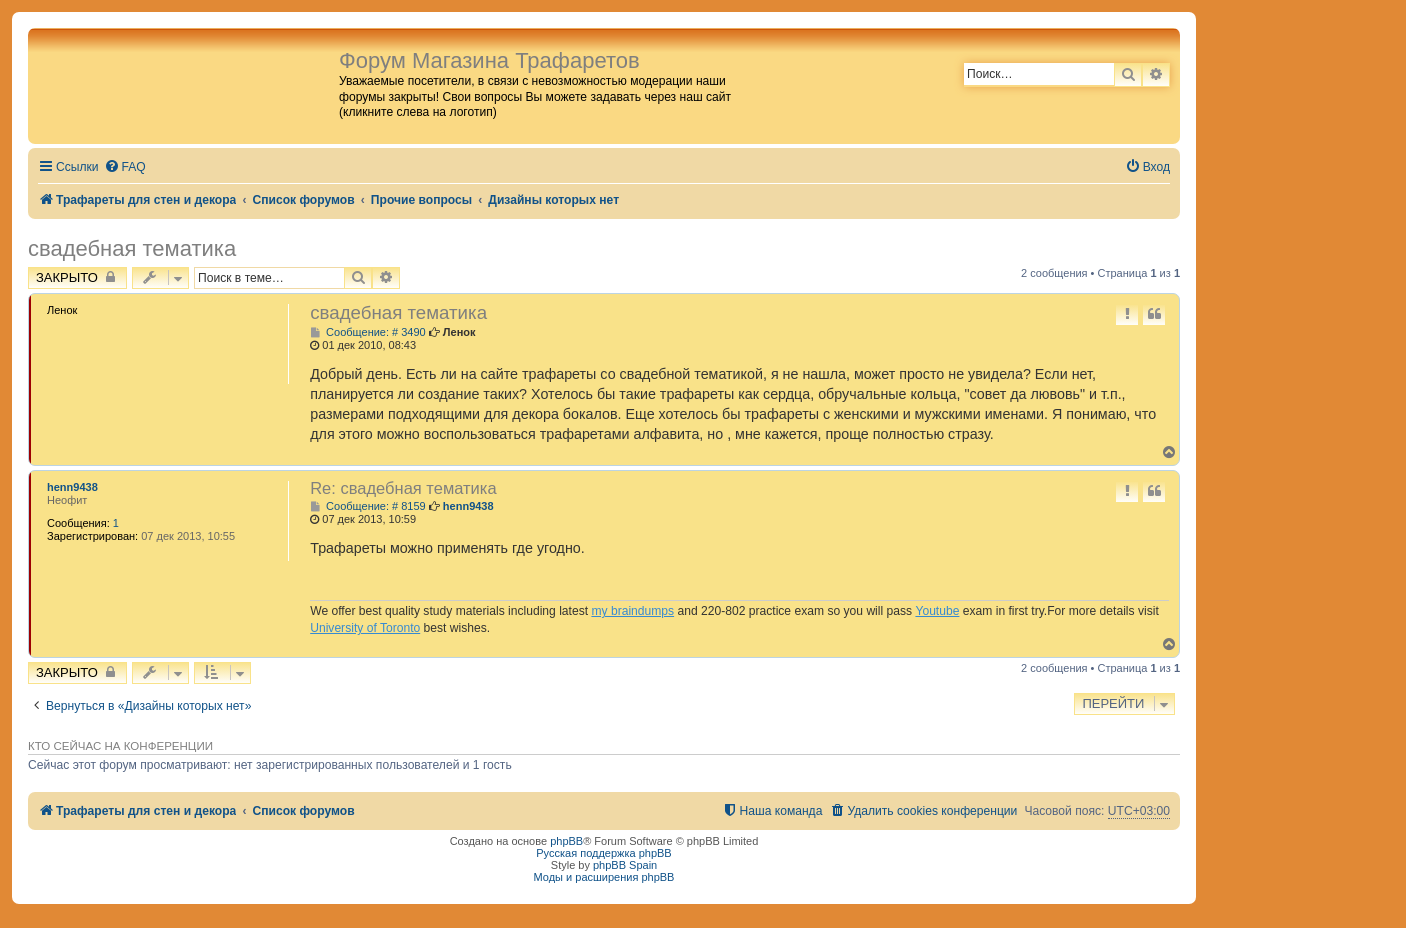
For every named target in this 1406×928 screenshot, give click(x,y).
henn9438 (72, 487)
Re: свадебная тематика (403, 488)
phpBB (566, 841)
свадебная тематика (132, 248)
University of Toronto (365, 628)
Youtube (937, 611)
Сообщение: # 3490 (368, 332)
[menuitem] (125, 167)
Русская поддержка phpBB (603, 853)
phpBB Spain (625, 865)
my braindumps (632, 611)
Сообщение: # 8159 (368, 506)
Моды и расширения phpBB (604, 877)
